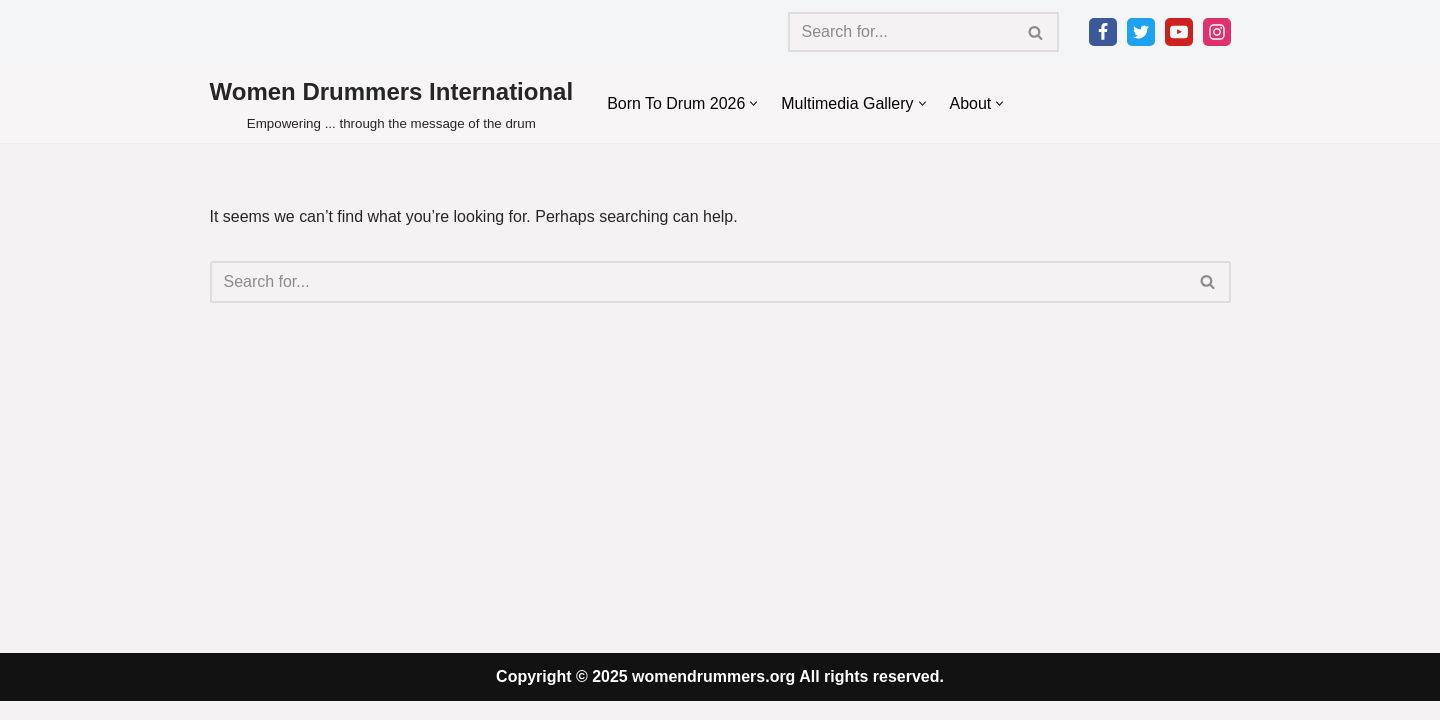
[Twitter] (1141, 32)
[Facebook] (1103, 32)
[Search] (901, 32)
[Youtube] (1179, 32)
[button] (754, 103)
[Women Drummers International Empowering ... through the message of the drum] (392, 103)
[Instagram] (1217, 32)
